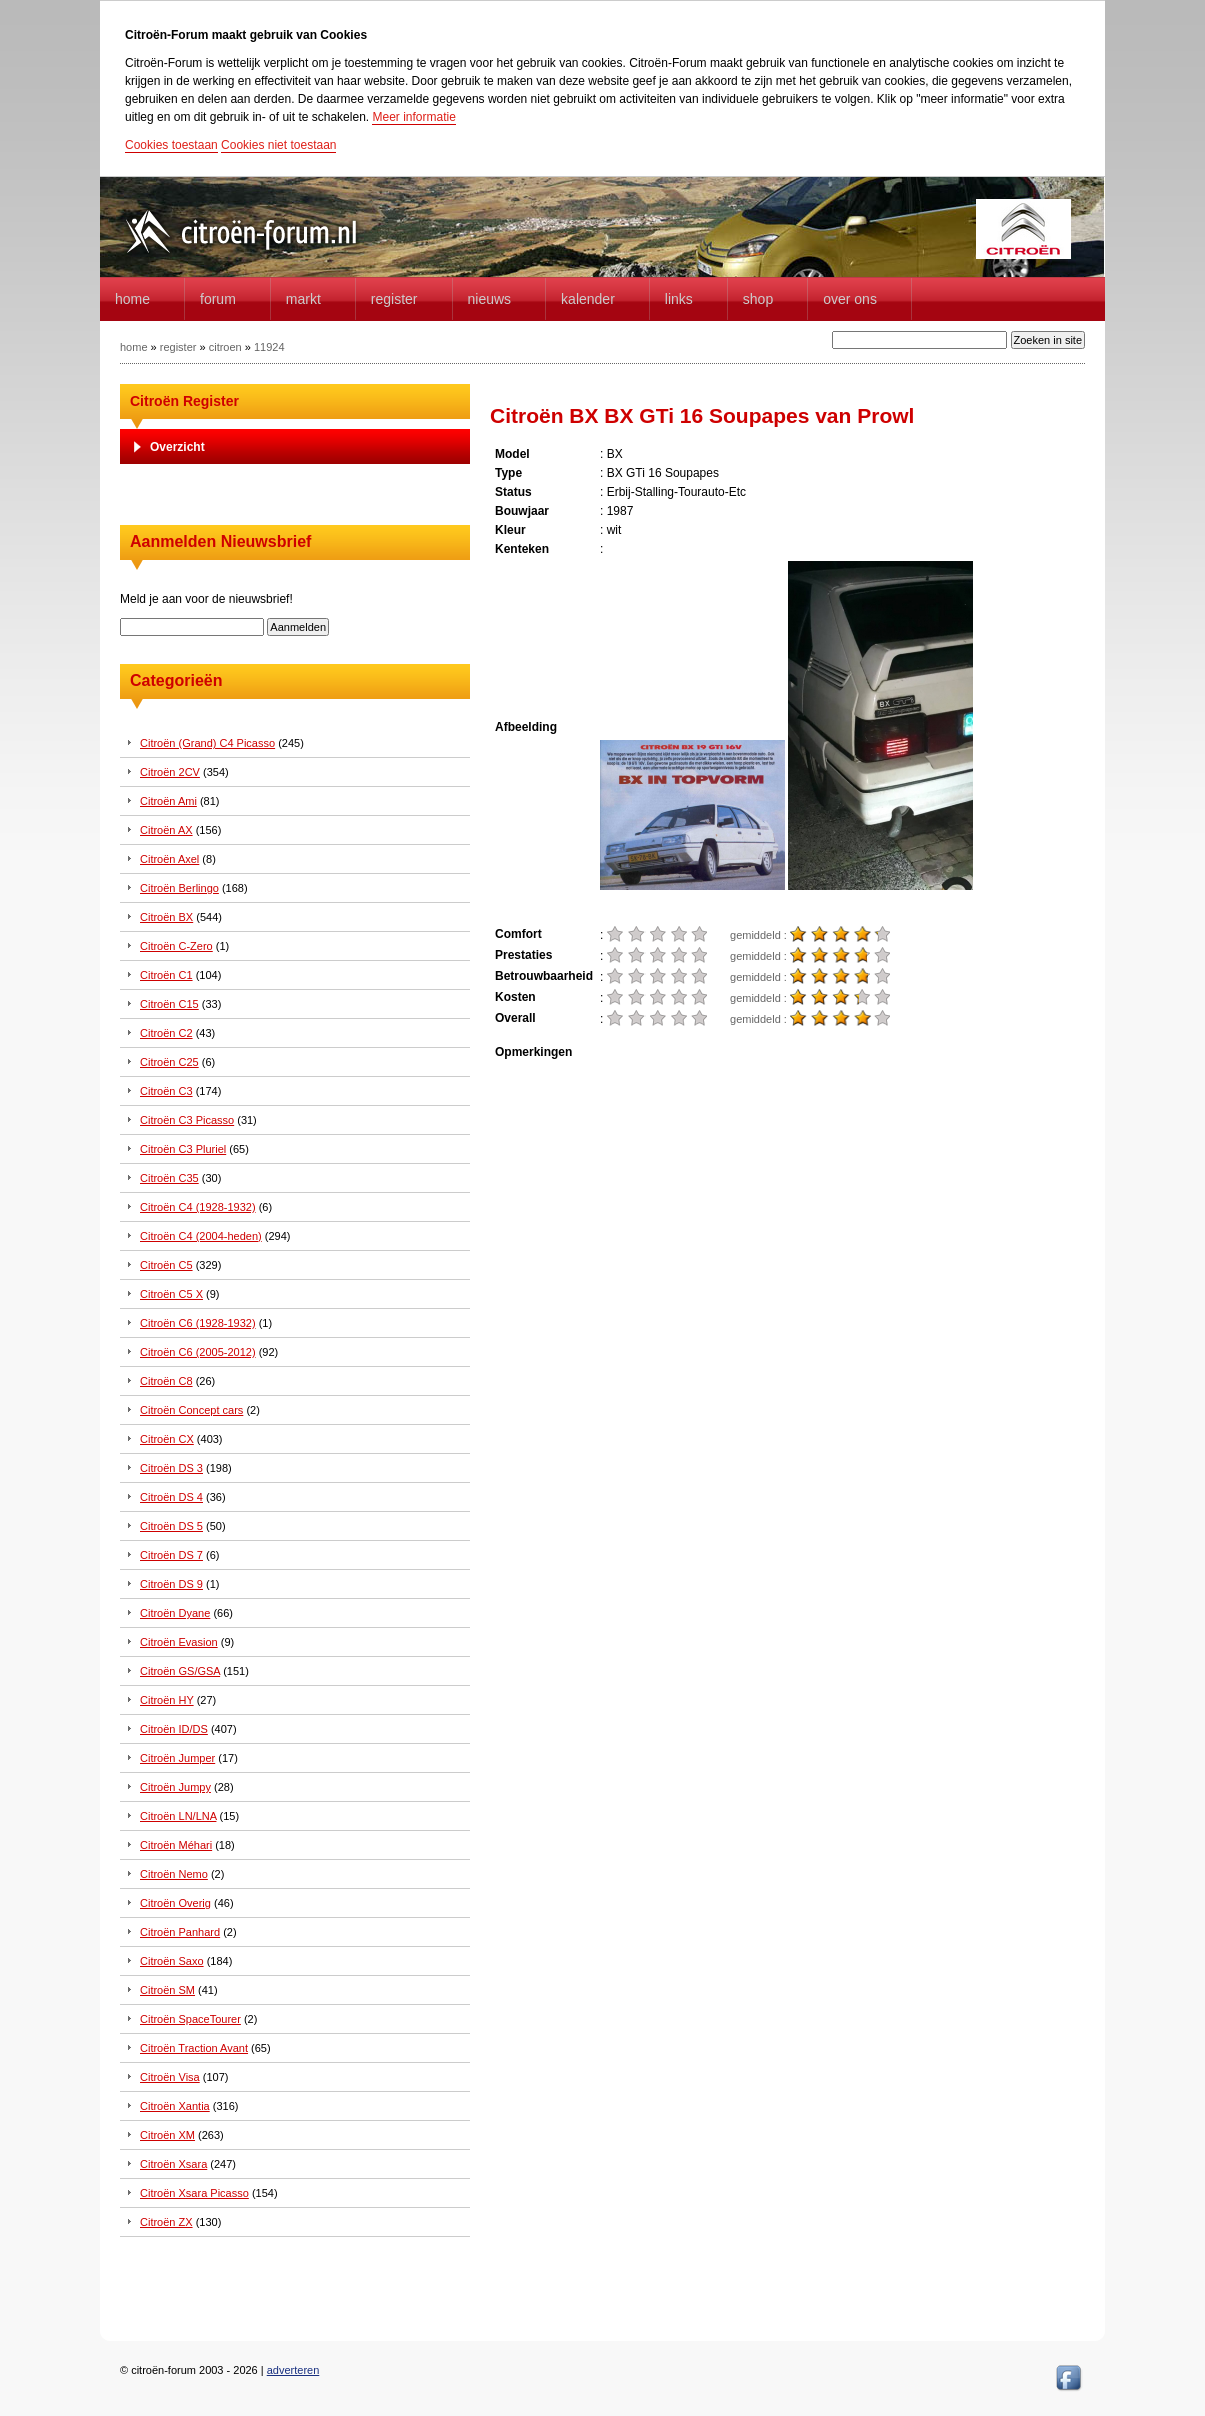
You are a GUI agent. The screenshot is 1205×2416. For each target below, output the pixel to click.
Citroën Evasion (179, 1642)
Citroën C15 (169, 1004)
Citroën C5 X (171, 1294)
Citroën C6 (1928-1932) (198, 1323)
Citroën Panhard (180, 1932)
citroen (225, 347)
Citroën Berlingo (179, 888)
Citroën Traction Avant (194, 2048)
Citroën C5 (166, 1265)
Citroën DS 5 (171, 1526)
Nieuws (490, 299)
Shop (758, 299)
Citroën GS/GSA (180, 1671)
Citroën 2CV (170, 772)
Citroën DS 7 (171, 1555)
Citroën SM (167, 1990)
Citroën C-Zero (176, 946)
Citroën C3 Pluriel (183, 1149)
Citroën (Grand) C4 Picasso (207, 743)
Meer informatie (413, 117)
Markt (303, 299)
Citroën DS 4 (171, 1497)
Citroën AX (166, 830)
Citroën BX (166, 917)
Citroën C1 (166, 975)
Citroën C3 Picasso (187, 1120)
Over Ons (850, 299)
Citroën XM (167, 2135)
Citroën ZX (166, 2222)
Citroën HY (167, 1700)
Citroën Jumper (177, 1758)
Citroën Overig (175, 1903)
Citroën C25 (169, 1062)
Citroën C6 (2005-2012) (198, 1352)
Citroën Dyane (175, 1613)
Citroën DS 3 (171, 1468)
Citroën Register (184, 401)
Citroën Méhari (176, 1845)
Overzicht (177, 447)
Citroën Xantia (175, 2106)
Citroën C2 (166, 1033)
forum (218, 299)
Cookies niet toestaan (278, 145)
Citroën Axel (169, 859)
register (178, 347)
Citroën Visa (170, 2077)
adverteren (293, 2370)
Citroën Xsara (173, 2164)
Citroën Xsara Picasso (194, 2193)
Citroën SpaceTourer (190, 2019)
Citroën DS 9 (171, 1584)
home (132, 299)
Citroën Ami (168, 801)
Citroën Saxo (172, 1961)
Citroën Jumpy (175, 1787)
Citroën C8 (166, 1381)
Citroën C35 (169, 1178)
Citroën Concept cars (191, 1410)
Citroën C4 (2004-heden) (201, 1236)
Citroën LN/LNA (178, 1816)
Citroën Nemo (174, 1874)
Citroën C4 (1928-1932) (198, 1207)
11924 (269, 347)
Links (679, 299)
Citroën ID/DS (174, 1729)
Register (394, 299)
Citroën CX (167, 1439)
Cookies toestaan (171, 145)
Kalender (588, 299)
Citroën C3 (166, 1091)
